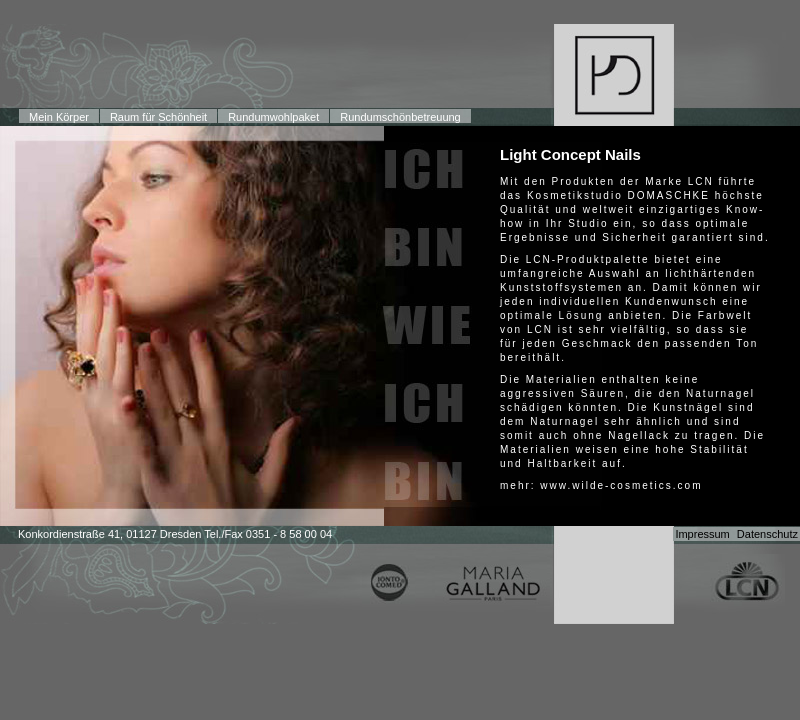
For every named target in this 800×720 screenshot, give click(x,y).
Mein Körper (59, 117)
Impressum (702, 534)
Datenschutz (767, 534)
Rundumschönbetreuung (400, 117)
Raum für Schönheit (158, 117)
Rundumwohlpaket (273, 117)
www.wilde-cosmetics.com (621, 485)
